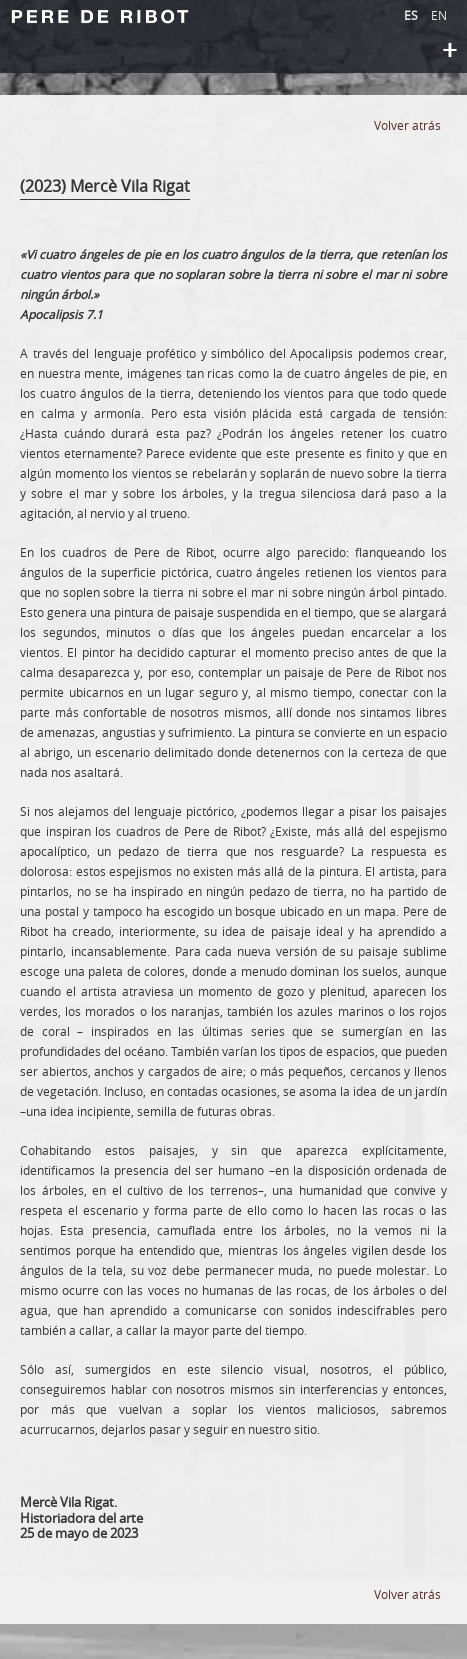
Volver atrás (407, 125)
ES (412, 15)
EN (439, 15)
